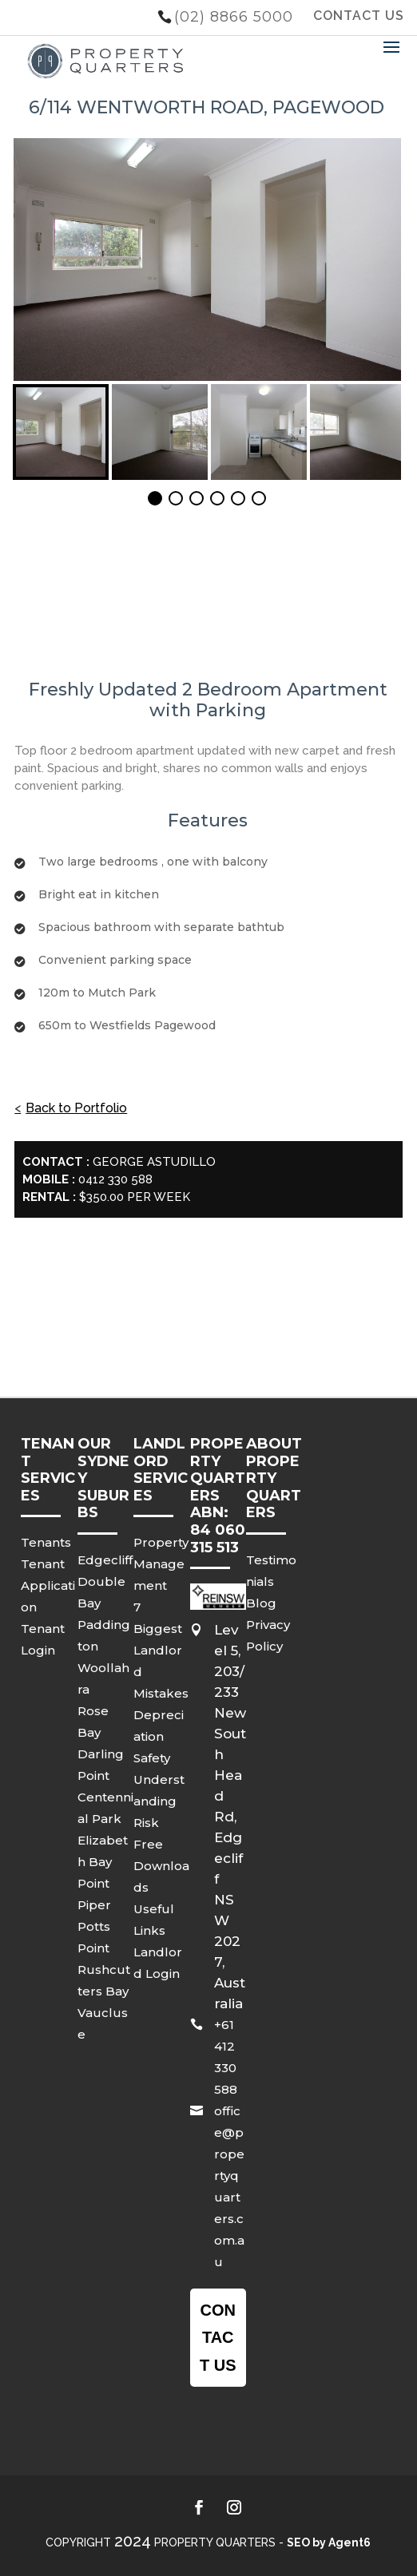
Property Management (161, 1564)
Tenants (46, 1542)
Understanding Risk (159, 1801)
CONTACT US (358, 15)
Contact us (218, 2337)
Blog (261, 1603)
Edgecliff (105, 1559)
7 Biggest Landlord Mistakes (161, 1650)
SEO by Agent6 (329, 2542)
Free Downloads (161, 1866)
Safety (151, 1758)
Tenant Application (48, 1585)
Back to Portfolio (76, 1108)
